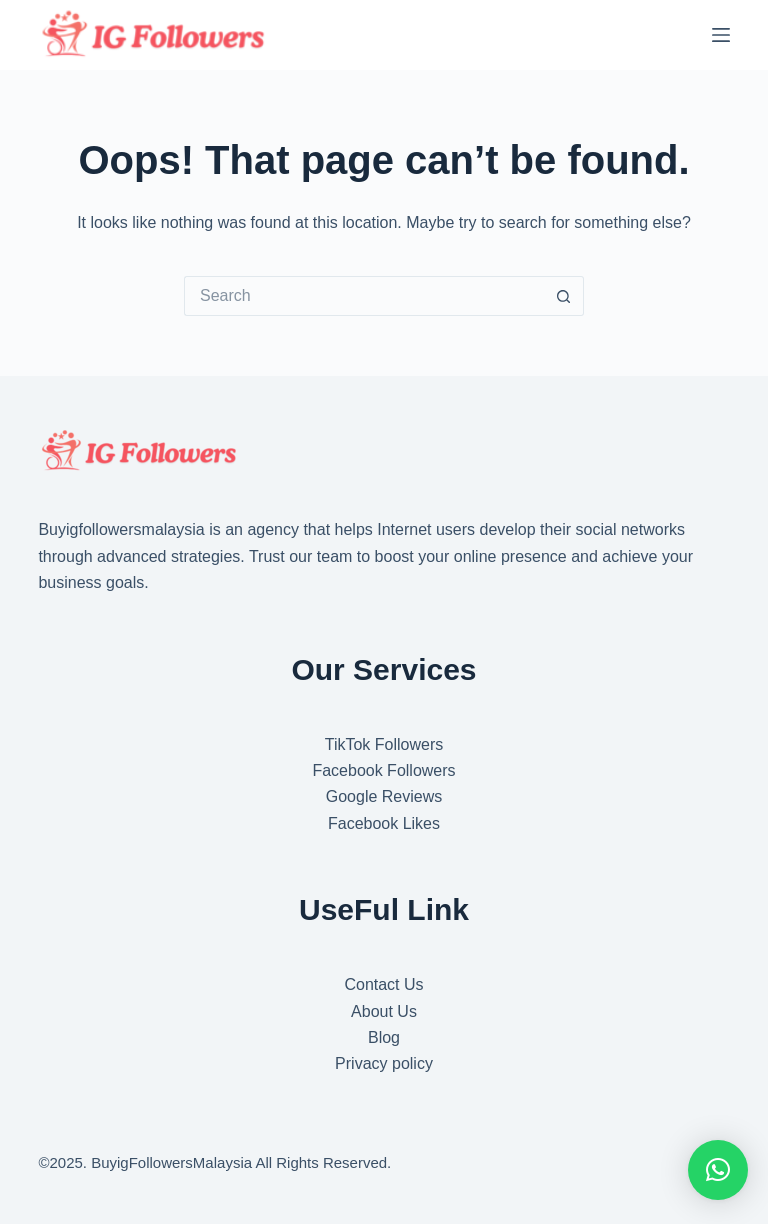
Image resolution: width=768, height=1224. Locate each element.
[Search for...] (364, 296)
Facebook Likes (384, 823)
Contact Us (383, 984)
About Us (384, 1011)
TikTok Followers (384, 744)
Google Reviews (384, 796)
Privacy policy (384, 1063)
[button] (718, 1170)
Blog (384, 1037)
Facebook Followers (383, 770)
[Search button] (564, 296)
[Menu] (721, 35)
